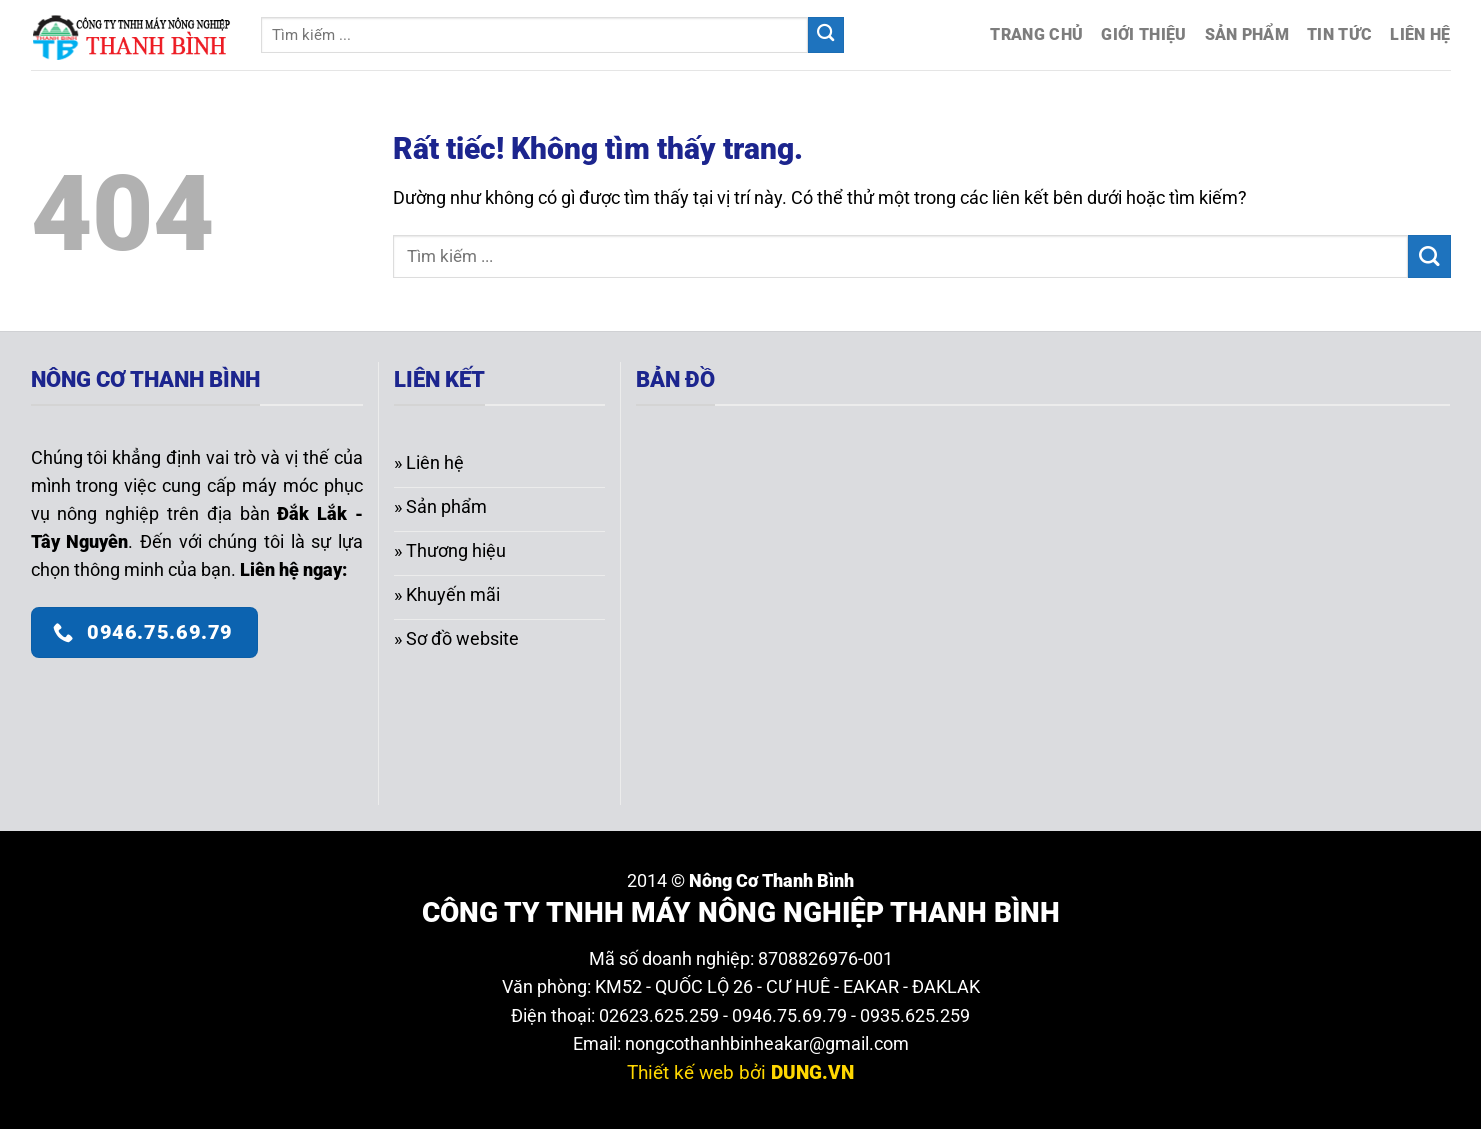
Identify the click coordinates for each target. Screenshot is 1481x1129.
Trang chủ (1036, 34)
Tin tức (1339, 34)
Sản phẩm (1247, 34)
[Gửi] (826, 35)
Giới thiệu (1143, 34)
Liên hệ (1420, 34)
